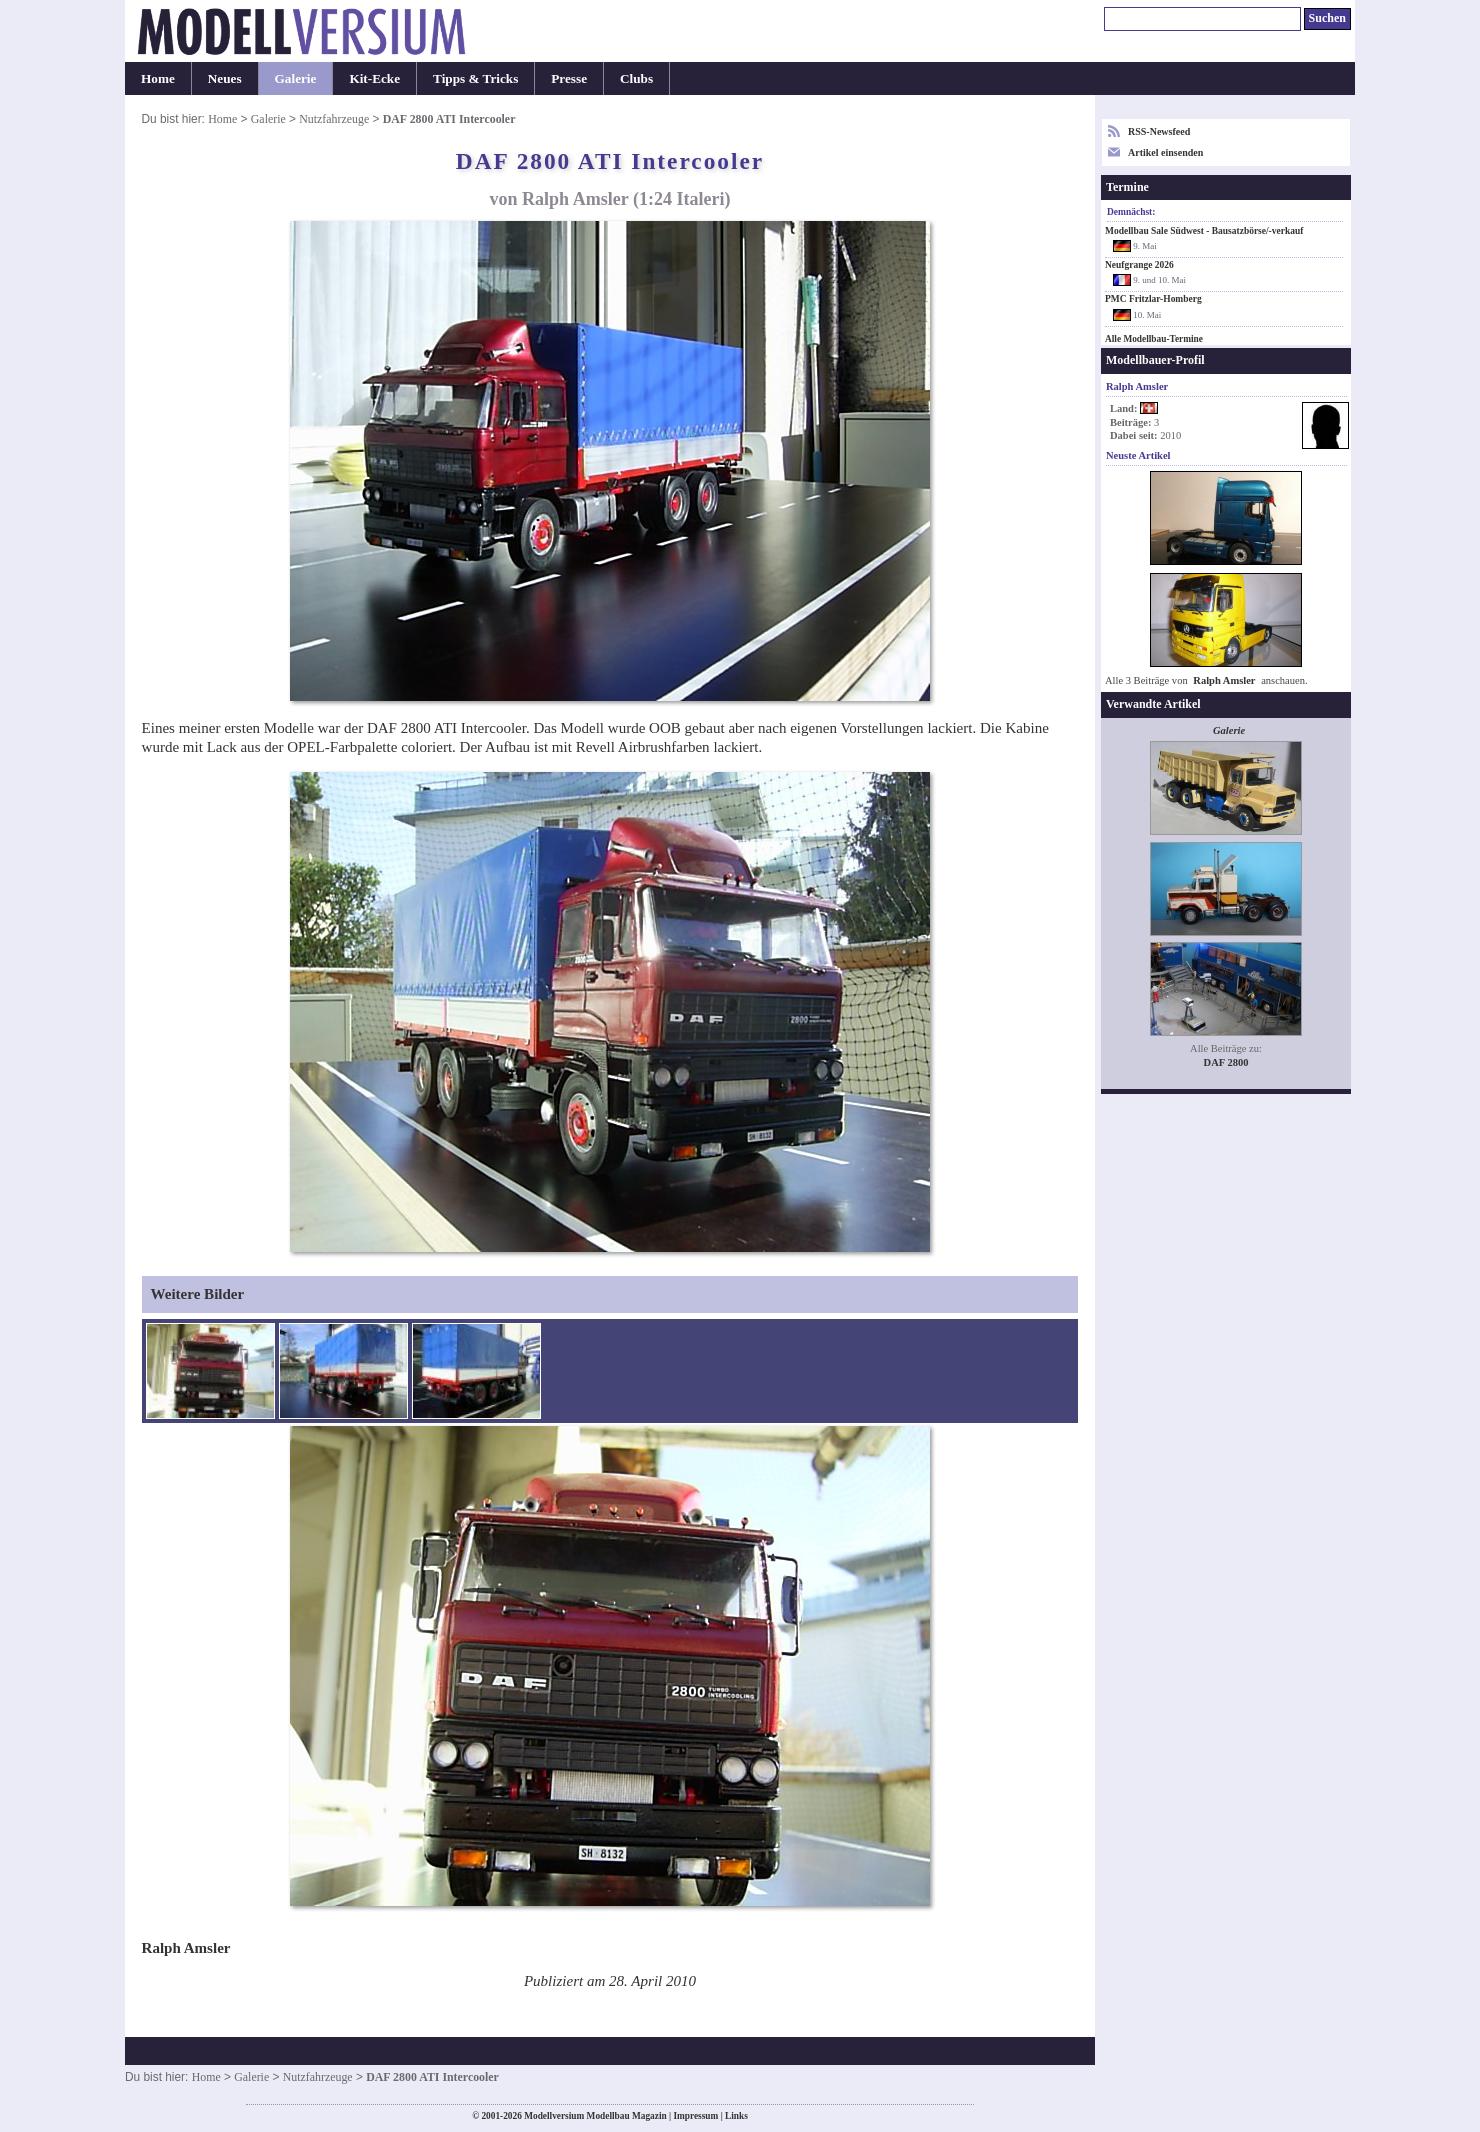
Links (736, 2116)
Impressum (695, 2116)
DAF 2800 (1226, 1062)
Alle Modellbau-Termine (1154, 339)
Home (158, 78)
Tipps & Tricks (475, 78)
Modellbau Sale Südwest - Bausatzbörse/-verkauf (1204, 231)
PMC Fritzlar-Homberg (1153, 299)
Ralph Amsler (1224, 680)
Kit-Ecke (374, 78)
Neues (225, 78)
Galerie (296, 78)
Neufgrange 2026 (1139, 265)
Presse (569, 78)
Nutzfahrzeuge (334, 119)
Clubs (636, 78)
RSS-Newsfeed (1159, 131)
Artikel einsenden (1165, 152)
